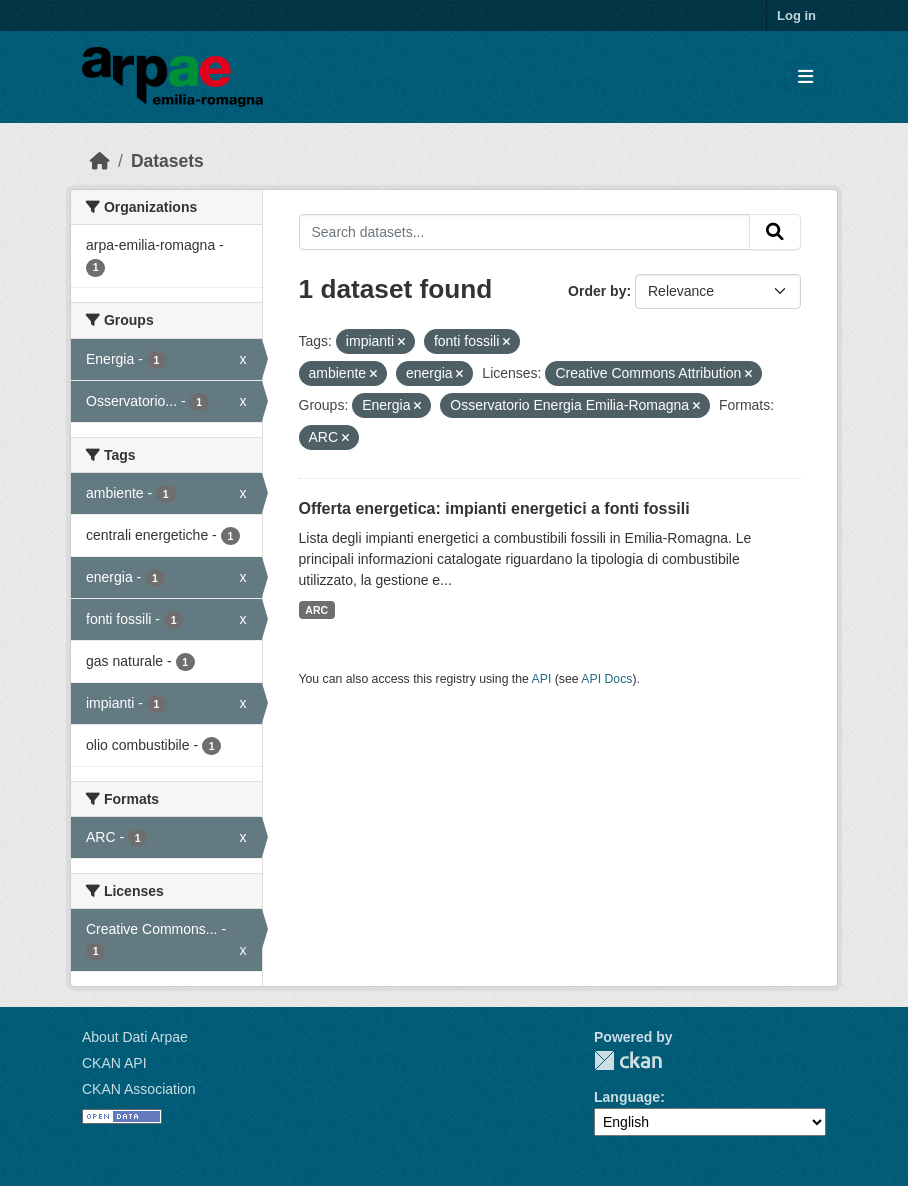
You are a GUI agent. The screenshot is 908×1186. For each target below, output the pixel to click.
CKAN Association (139, 1089)
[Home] (100, 161)
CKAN (628, 1060)
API (542, 679)
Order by (597, 291)
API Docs (606, 679)
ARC (316, 610)
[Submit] (775, 232)
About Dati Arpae (135, 1037)
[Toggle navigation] (805, 77)
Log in (796, 15)
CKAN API (114, 1063)
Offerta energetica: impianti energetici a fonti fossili (494, 508)
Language (627, 1097)
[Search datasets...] (525, 232)
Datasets (167, 161)
